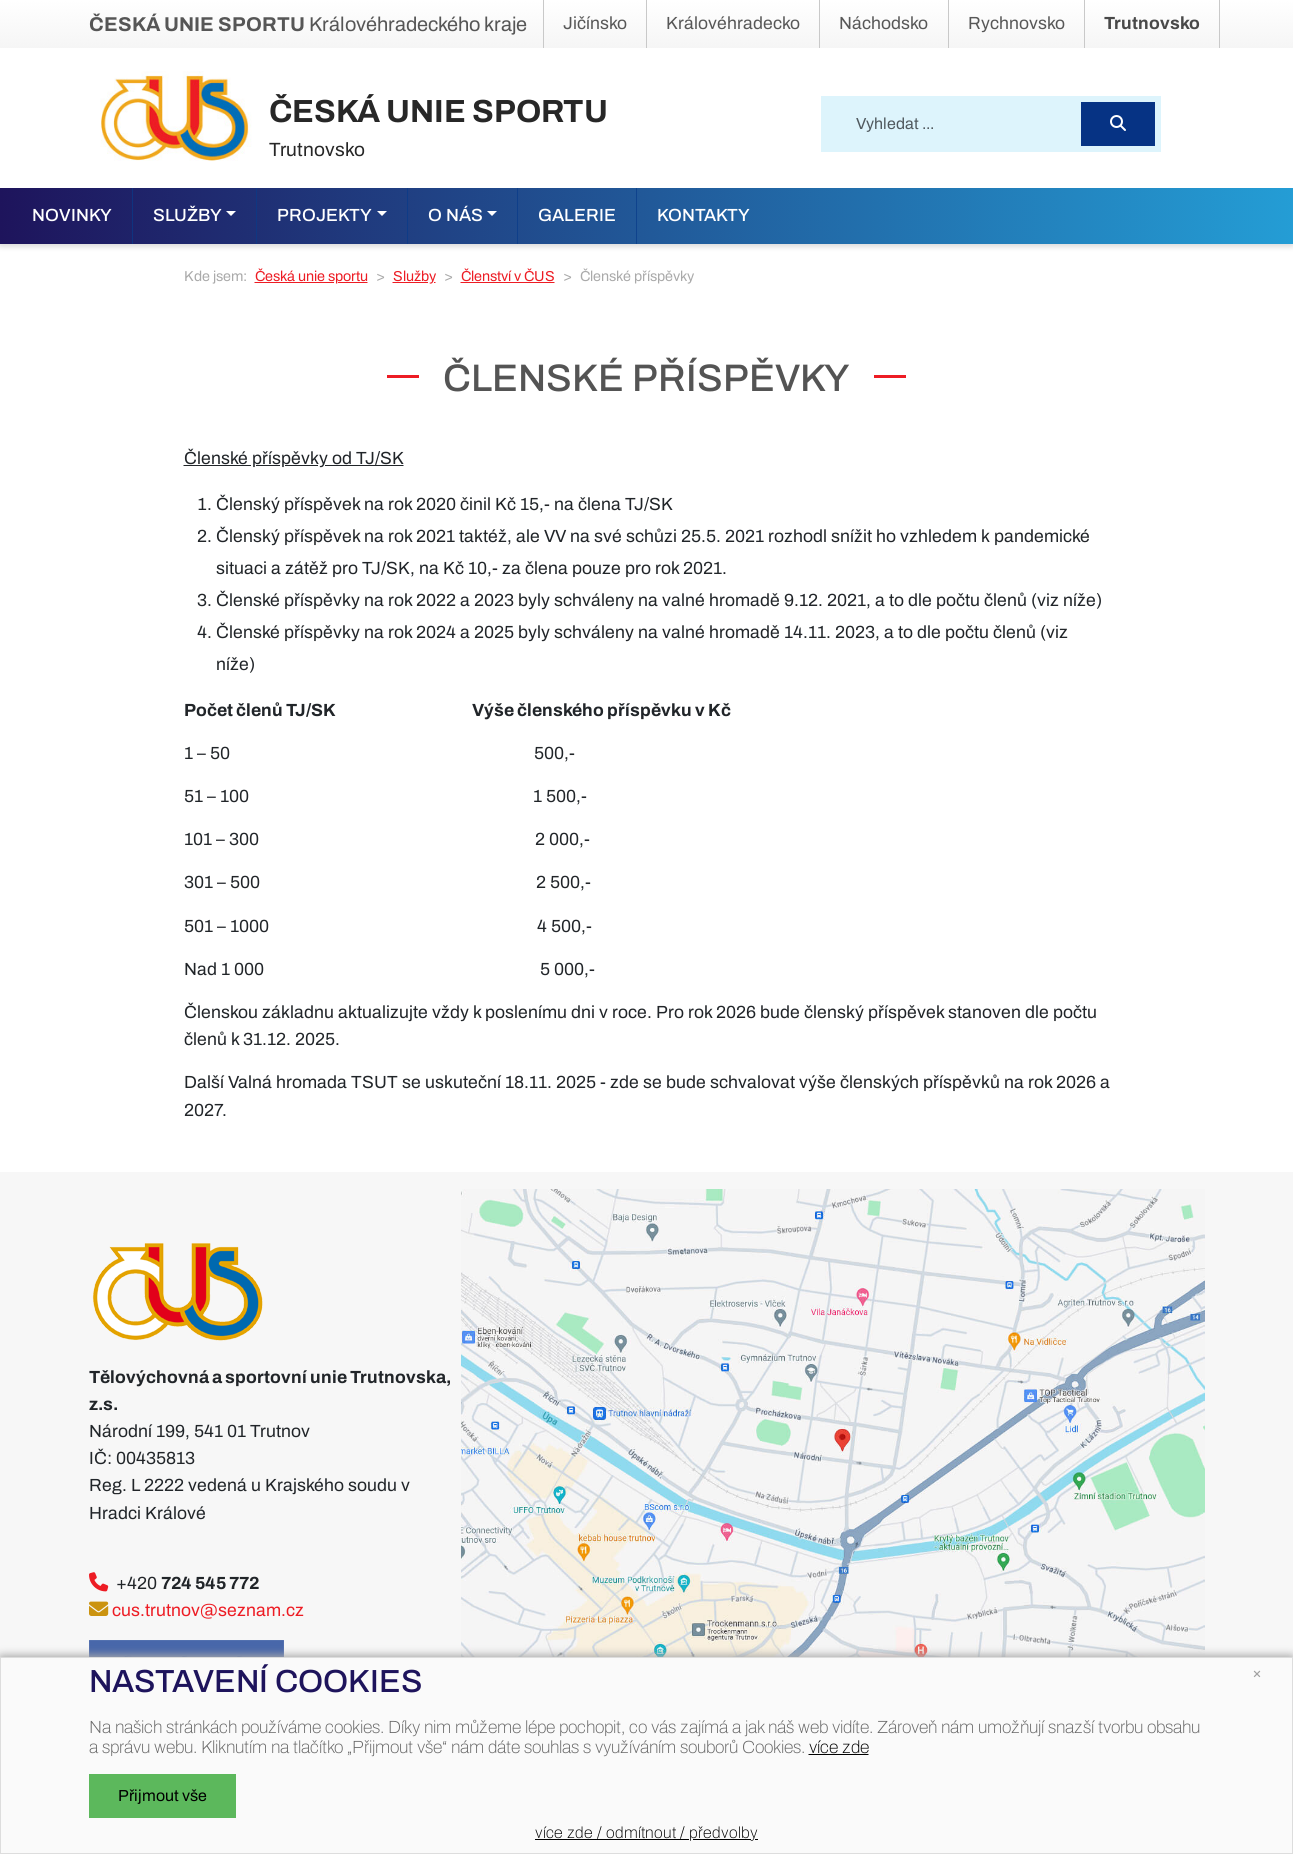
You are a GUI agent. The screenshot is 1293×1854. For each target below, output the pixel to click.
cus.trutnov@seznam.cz (208, 1610)
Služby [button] (187, 215)
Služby (414, 276)
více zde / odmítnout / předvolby (646, 1832)
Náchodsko (883, 23)
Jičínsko (595, 23)
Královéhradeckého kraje (308, 24)
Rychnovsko (1016, 23)
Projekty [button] (324, 215)
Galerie (577, 215)
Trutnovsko (1152, 23)
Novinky (72, 215)
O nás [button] (455, 215)
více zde (839, 1747)
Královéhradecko (733, 23)
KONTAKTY (703, 215)
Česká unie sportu (311, 276)
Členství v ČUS (508, 276)
